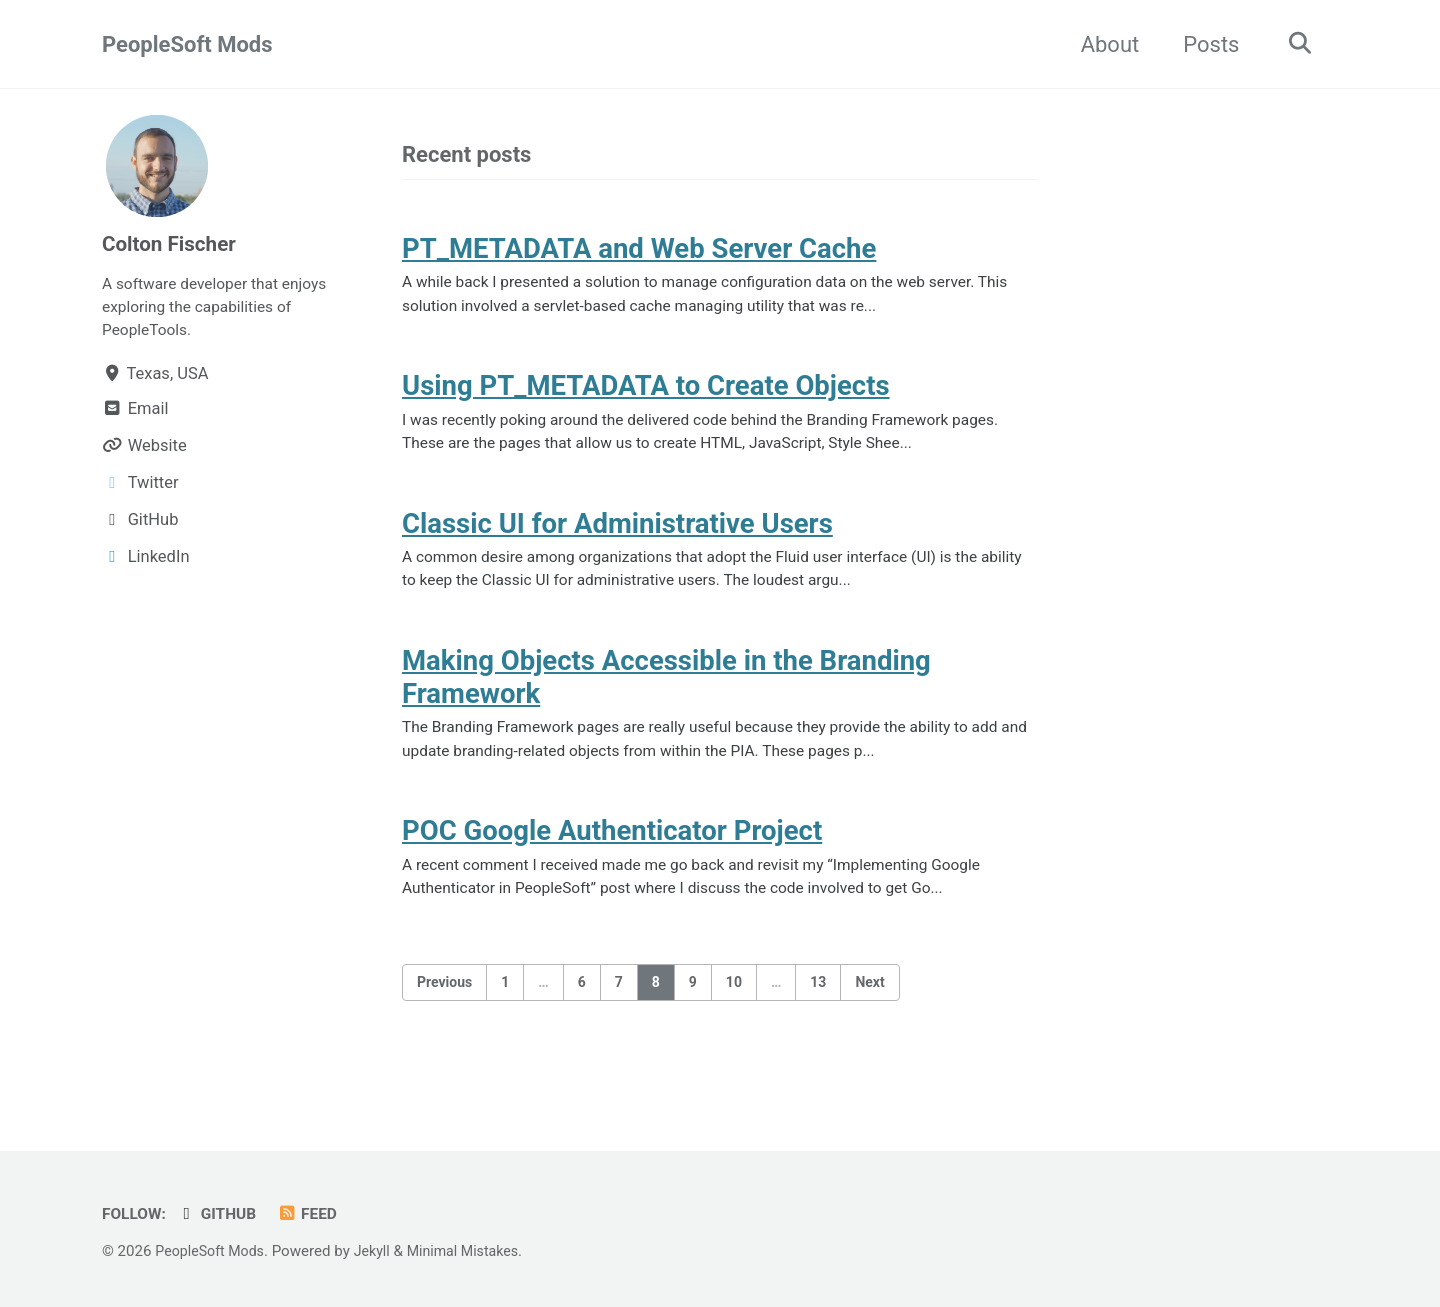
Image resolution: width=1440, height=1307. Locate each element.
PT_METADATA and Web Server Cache (639, 251)
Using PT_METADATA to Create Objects (646, 396)
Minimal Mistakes (475, 1251)
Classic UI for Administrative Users (617, 540)
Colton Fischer (173, 243)
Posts (1204, 44)
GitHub (223, 1213)
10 (734, 1019)
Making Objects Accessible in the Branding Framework (666, 702)
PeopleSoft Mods (187, 44)
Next (869, 1019)
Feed (316, 1213)
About (1103, 44)
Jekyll (380, 1251)
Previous (444, 1019)
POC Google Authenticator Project (612, 862)
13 (818, 1019)
